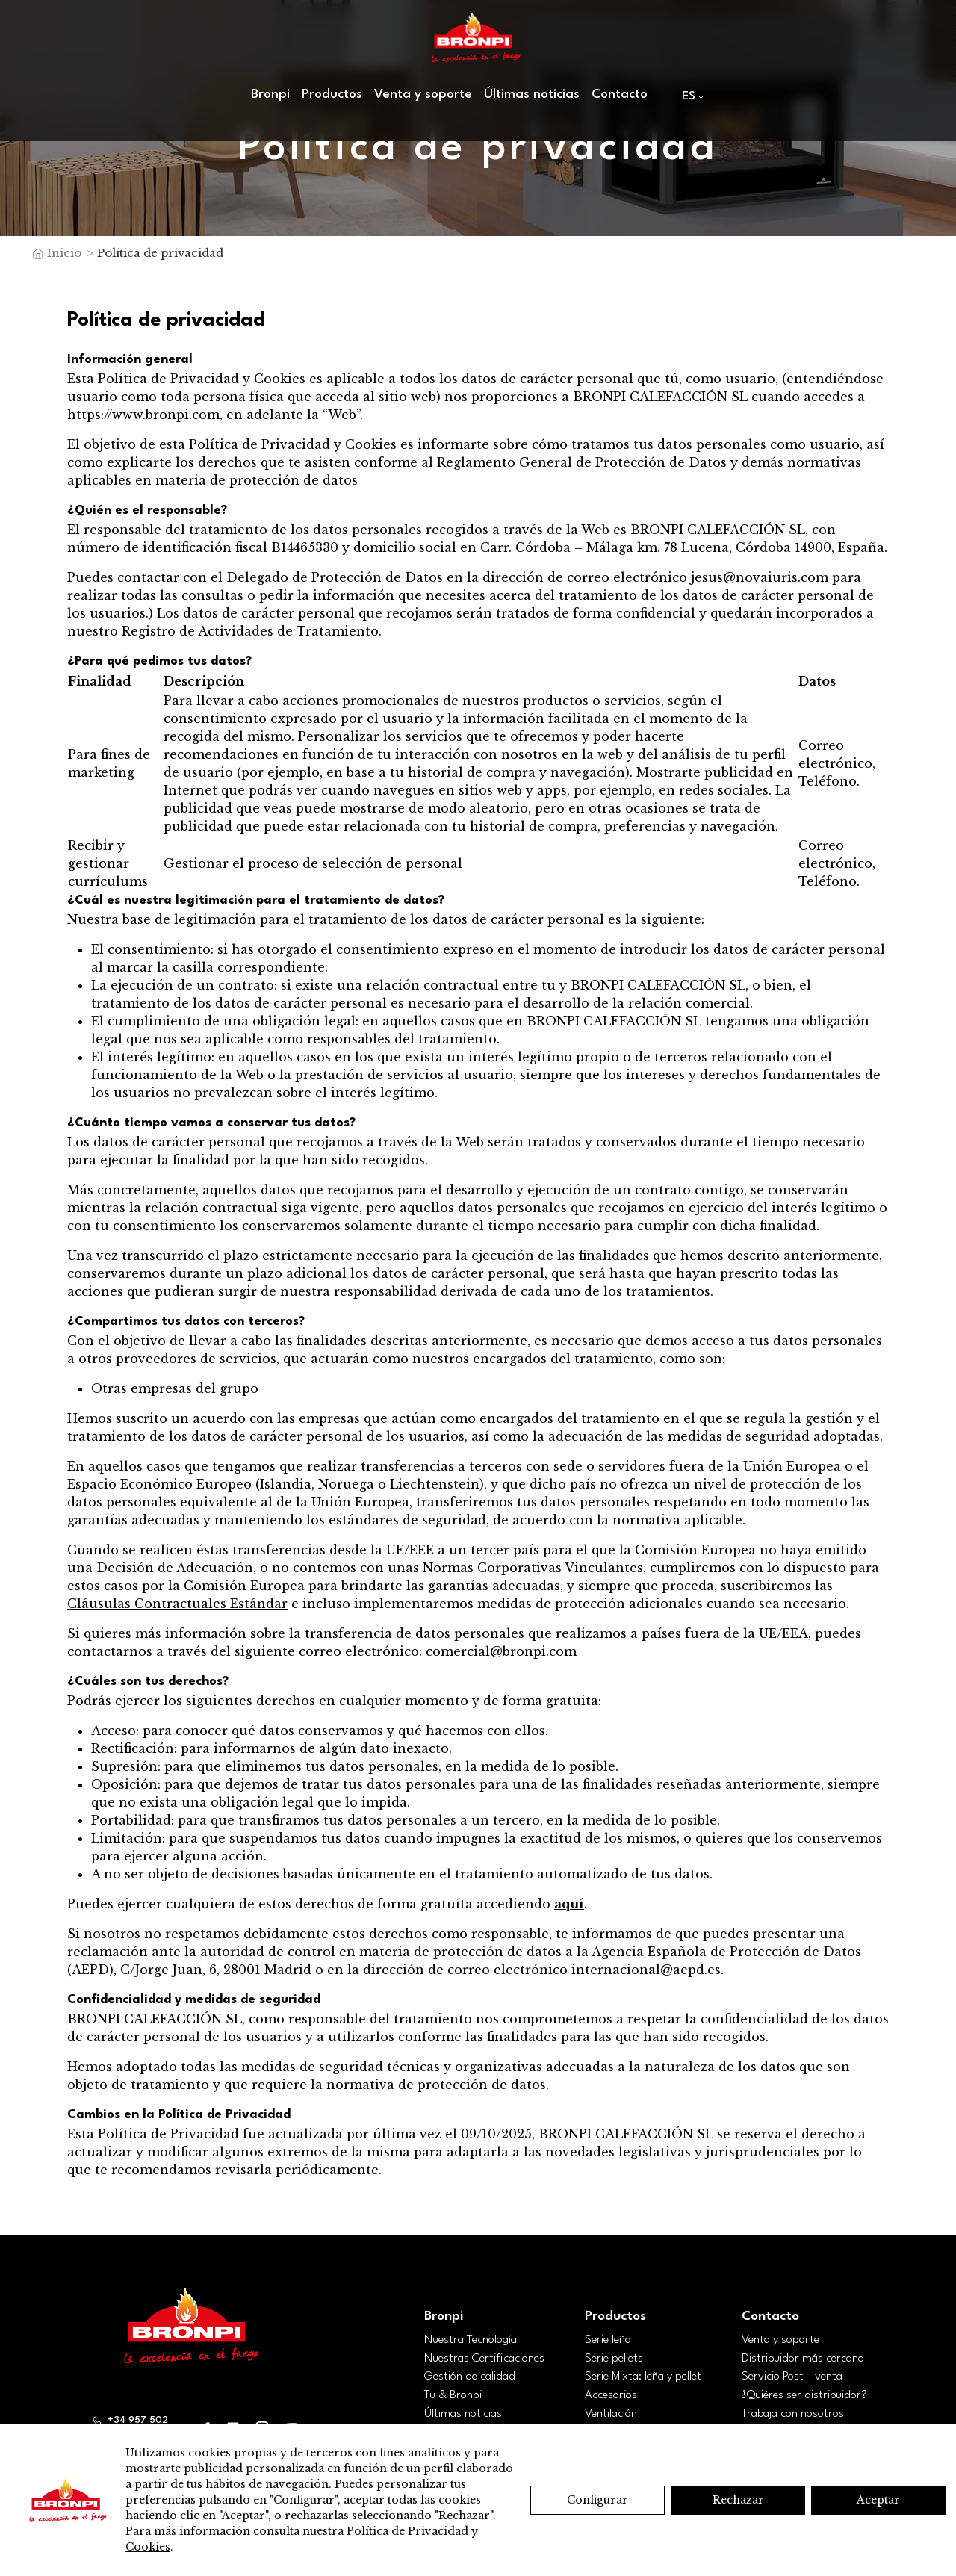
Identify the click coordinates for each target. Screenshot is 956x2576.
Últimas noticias (532, 94)
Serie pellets (614, 2359)
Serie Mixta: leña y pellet (643, 2377)
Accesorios (611, 2395)
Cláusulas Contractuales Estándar (177, 1603)
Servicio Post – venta (792, 2377)
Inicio (64, 253)
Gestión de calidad (469, 2377)
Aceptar (878, 2500)
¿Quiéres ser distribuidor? (804, 2395)
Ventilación (611, 2414)
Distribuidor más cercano (803, 2359)
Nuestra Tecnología (470, 2340)
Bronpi (270, 94)
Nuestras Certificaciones (484, 2359)
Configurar (597, 2500)
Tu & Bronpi (453, 2395)
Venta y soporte (423, 94)
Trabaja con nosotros (793, 2414)
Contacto (620, 94)
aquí (569, 1903)
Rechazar (738, 2500)
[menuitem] (689, 95)
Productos (332, 94)
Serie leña (608, 2340)
